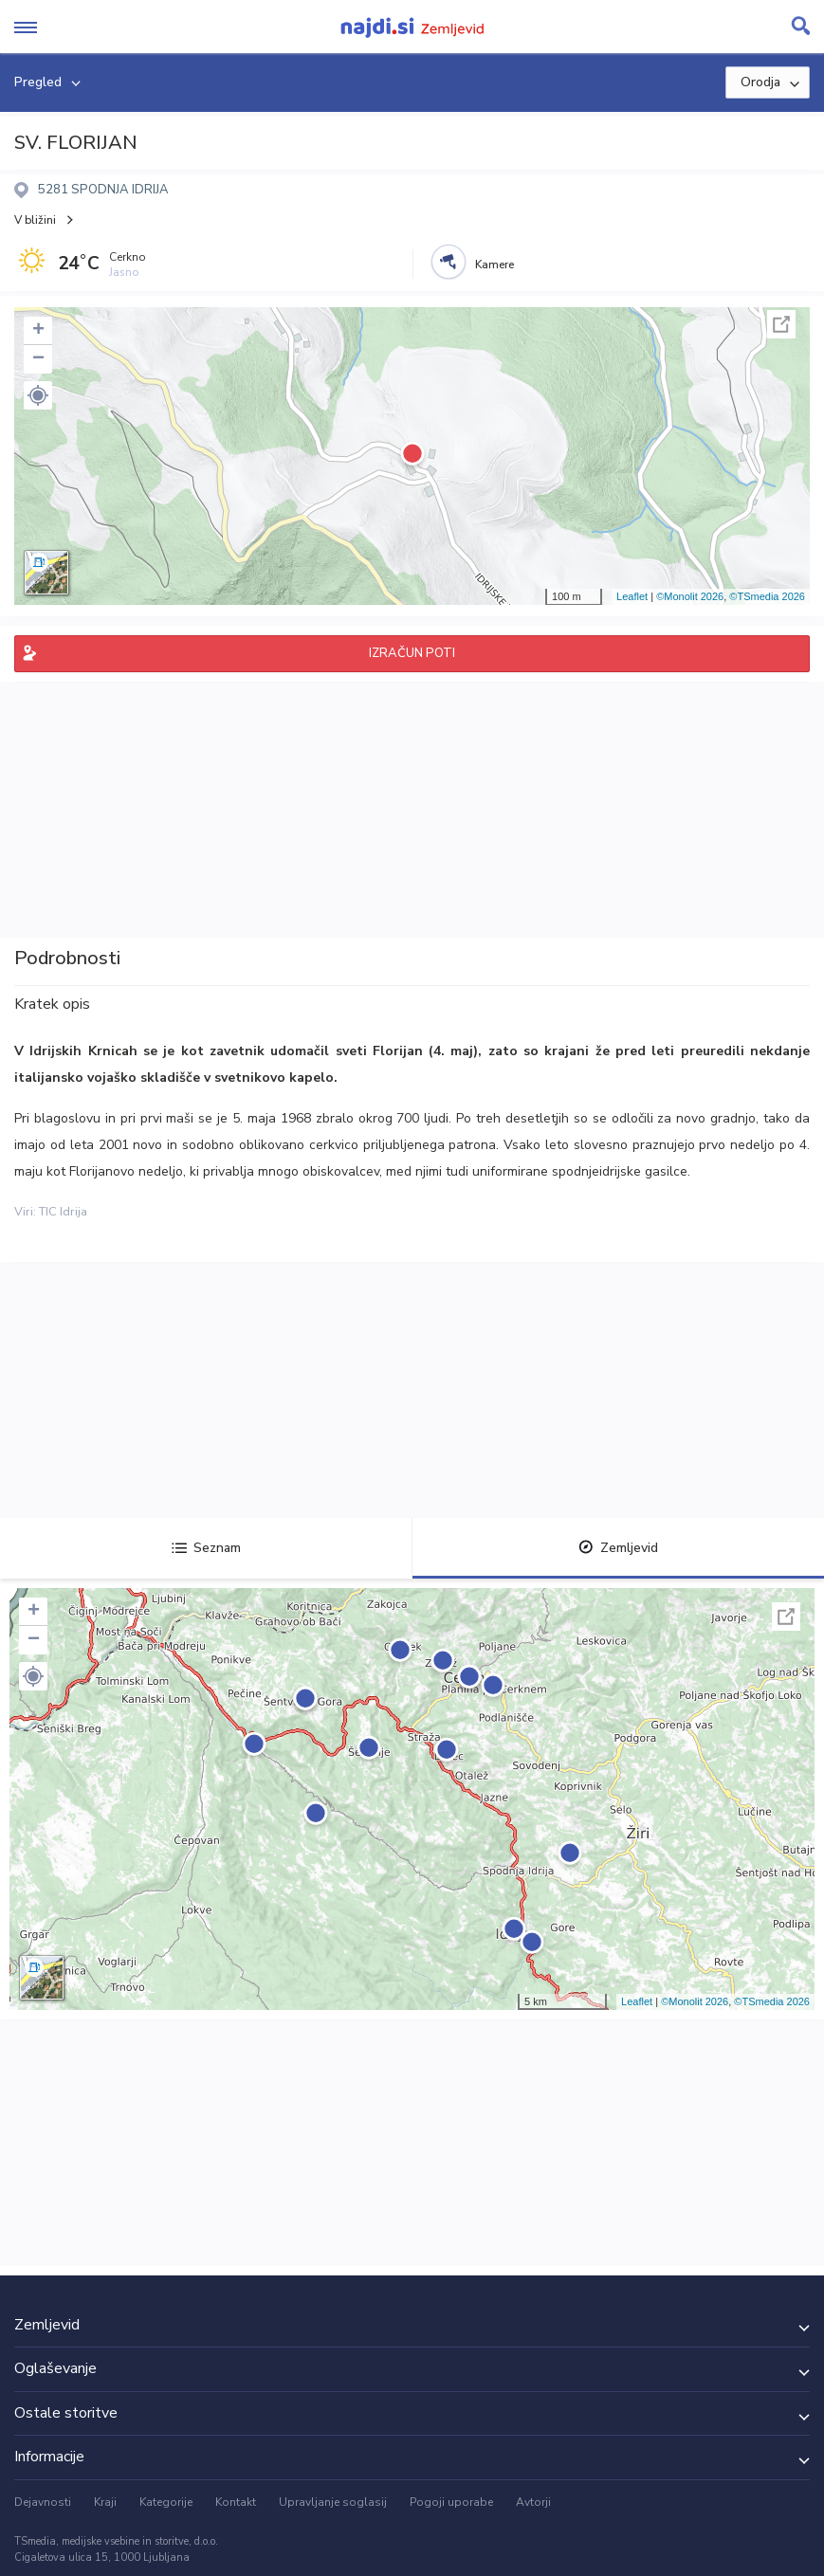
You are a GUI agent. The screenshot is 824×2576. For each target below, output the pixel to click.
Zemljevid (618, 1548)
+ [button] (38, 331)
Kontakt (235, 2502)
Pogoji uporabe (451, 2502)
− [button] (38, 359)
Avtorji (533, 2502)
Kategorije (165, 2502)
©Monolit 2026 (689, 596)
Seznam (206, 1548)
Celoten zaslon (781, 324)
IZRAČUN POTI (412, 653)
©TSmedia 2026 (767, 596)
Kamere (494, 264)
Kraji (105, 2502)
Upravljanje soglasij (333, 2502)
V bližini (35, 220)
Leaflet (632, 596)
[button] (38, 395)
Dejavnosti (42, 2502)
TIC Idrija (63, 1211)
